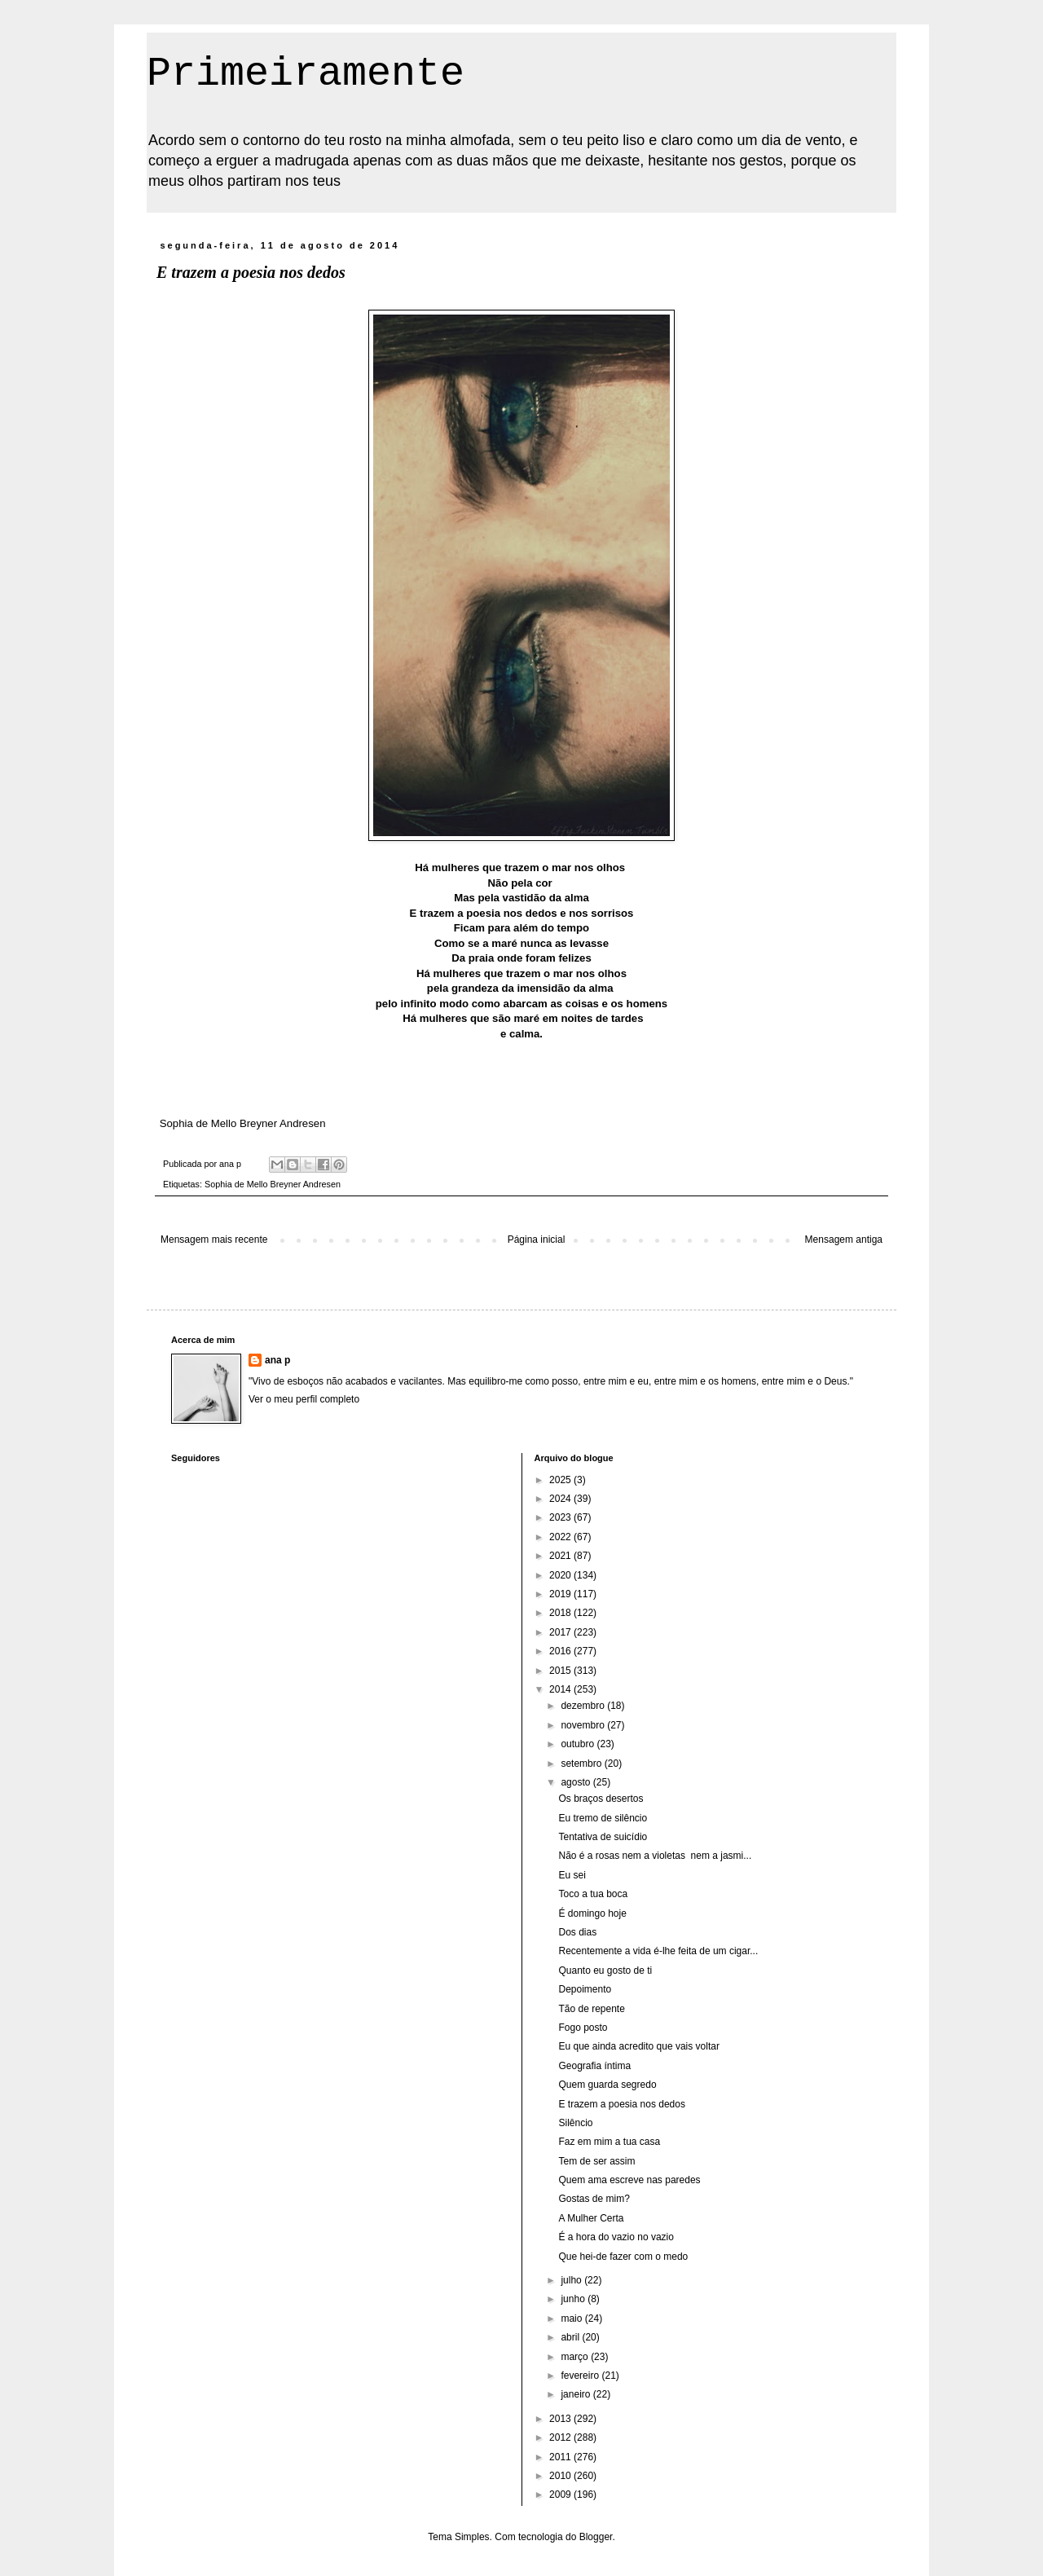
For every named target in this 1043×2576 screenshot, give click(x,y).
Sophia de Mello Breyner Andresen (273, 1184)
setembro (582, 1763)
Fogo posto (582, 2027)
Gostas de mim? (593, 2198)
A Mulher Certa (590, 2218)
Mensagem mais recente (214, 1239)
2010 (561, 2475)
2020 (561, 1575)
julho (572, 2280)
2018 (561, 1612)
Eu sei (571, 1875)
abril (571, 2337)
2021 (561, 1555)
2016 (561, 1651)
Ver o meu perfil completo (304, 1399)
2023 (561, 1517)
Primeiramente (305, 74)
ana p (277, 1360)
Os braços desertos (600, 1798)
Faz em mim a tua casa (609, 2141)
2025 (561, 1480)
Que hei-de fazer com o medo (623, 2256)
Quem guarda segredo (607, 2084)
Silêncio (575, 2123)
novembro (584, 1725)
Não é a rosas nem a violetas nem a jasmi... (654, 1855)
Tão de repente (591, 2009)
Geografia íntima (594, 2066)
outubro (578, 1744)
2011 (561, 2457)
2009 (561, 2494)
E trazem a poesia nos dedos (621, 2104)
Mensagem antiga (843, 1239)
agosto (576, 1782)
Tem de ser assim (596, 2161)
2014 (561, 1689)
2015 (561, 1670)
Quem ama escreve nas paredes (629, 2180)
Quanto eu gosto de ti (605, 1970)
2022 (561, 1537)
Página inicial (537, 1239)
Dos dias (577, 1932)
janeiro (576, 2394)
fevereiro (581, 2375)
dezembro (584, 1705)
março (576, 2356)
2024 (561, 1498)
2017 (561, 1632)
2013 (561, 2418)
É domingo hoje (592, 1913)
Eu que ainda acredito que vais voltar (638, 2046)
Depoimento (584, 1989)
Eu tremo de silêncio (602, 1818)
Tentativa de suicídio (602, 1837)
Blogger (596, 2537)
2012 (561, 2437)
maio (572, 2318)
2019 (561, 1594)
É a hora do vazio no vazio (615, 2237)
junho (574, 2299)
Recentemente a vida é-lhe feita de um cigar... (658, 1951)
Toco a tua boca (592, 1894)
